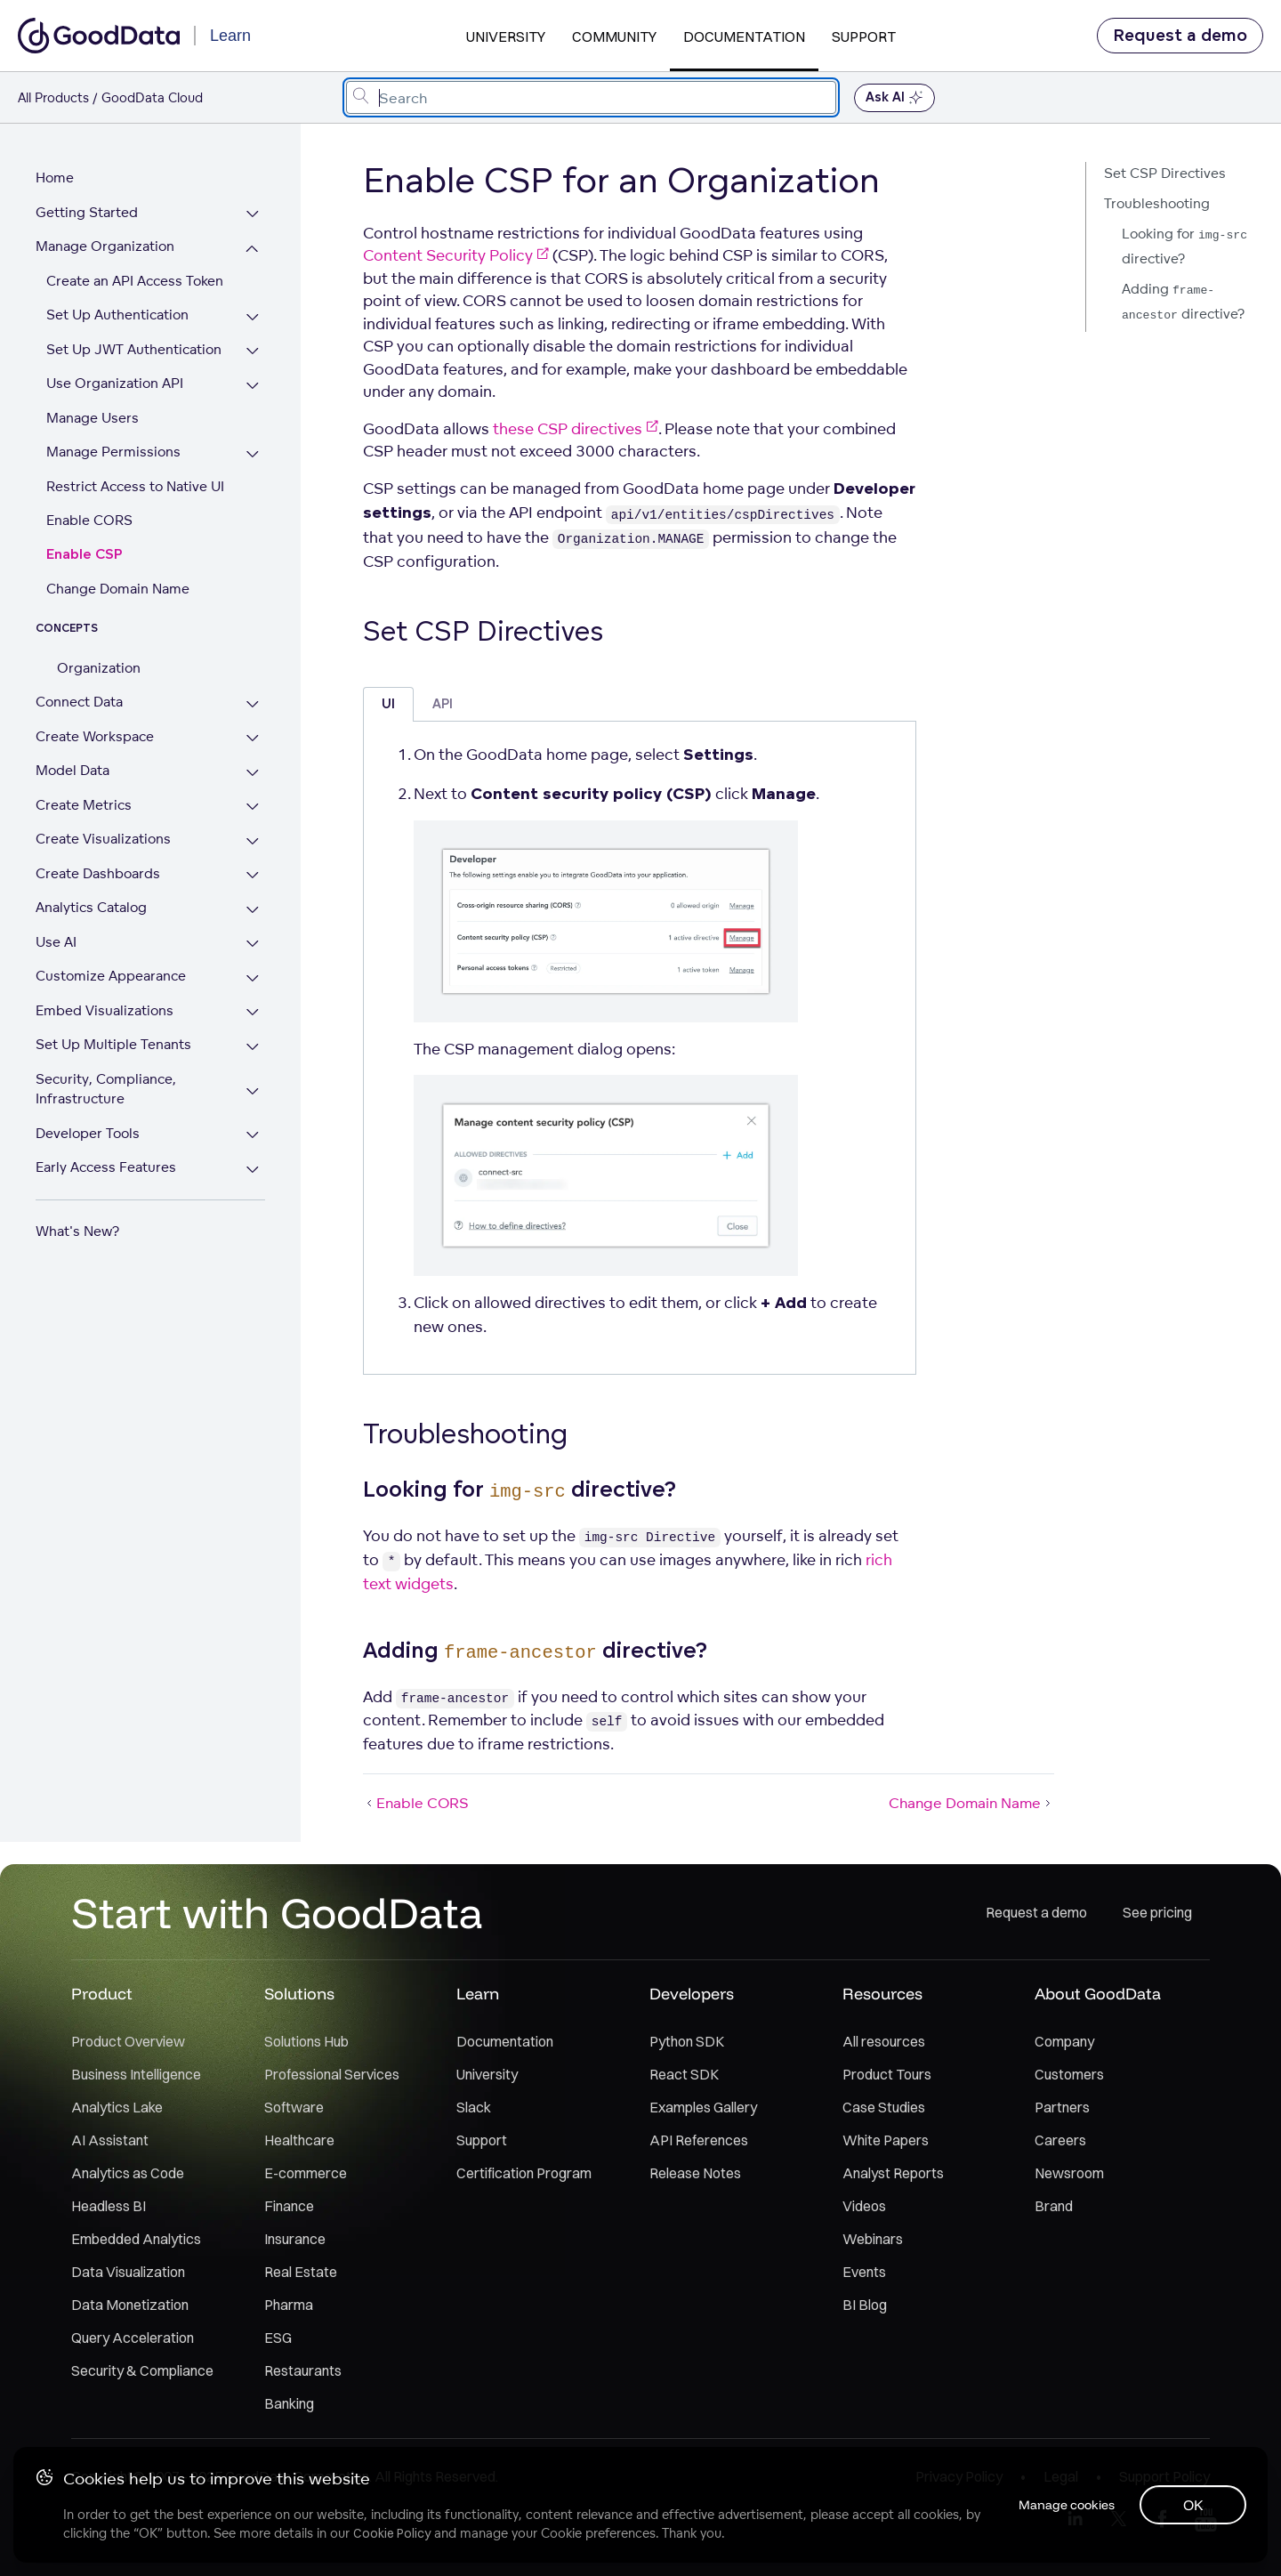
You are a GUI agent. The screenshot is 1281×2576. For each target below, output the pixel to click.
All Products (53, 97)
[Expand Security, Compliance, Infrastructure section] (257, 1091)
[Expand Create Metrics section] (257, 807)
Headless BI (108, 2206)
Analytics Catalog (91, 907)
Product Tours (886, 2074)
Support (864, 36)
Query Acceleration (132, 2337)
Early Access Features (106, 1167)
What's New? (77, 1231)
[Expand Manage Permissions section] (257, 454)
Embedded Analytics (136, 2239)
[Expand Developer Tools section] (257, 1135)
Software (294, 2107)
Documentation (744, 36)
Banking (289, 2403)
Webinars (872, 2239)
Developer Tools (88, 1133)
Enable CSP (84, 554)
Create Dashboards (98, 873)
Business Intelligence (136, 2074)
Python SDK (686, 2041)
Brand (1054, 2206)
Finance (289, 2206)
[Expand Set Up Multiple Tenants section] (257, 1046)
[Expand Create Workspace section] (257, 739)
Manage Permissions (113, 451)
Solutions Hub (306, 2041)
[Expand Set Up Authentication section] (257, 317)
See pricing (1157, 1912)
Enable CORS (89, 520)
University (505, 36)
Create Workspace (95, 736)
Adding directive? (1183, 301)
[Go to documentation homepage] (99, 35)
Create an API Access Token (134, 280)
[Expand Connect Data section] (257, 704)
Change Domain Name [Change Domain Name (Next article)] (971, 1803)
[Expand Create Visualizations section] (257, 841)
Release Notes (695, 2173)
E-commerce (305, 2173)
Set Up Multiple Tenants (113, 1044)
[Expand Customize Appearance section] (257, 978)
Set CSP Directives (1165, 173)
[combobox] (591, 97)
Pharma (288, 2305)
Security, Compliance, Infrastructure (106, 1089)
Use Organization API (114, 383)
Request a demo (1180, 35)
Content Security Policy (456, 255)
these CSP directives (575, 428)
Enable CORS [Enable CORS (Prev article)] (416, 1803)
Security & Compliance (142, 2370)
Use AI (56, 941)
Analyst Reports (893, 2173)
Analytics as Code (127, 2173)
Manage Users (92, 417)
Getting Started (87, 212)
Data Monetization (130, 2305)
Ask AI (894, 98)
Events (864, 2272)
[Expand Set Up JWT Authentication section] (257, 351)
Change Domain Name (117, 588)
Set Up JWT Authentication (134, 349)
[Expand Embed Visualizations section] (257, 1013)
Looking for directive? (1184, 246)
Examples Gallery (703, 2107)
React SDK (684, 2074)
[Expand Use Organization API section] (257, 385)
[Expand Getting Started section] (257, 214)
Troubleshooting (1157, 203)
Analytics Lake (117, 2107)
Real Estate (300, 2272)
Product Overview (128, 2041)
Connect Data (79, 701)
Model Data (72, 770)
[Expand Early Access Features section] (257, 1169)
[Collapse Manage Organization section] (257, 248)
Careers (1060, 2140)
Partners (1062, 2107)
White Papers (885, 2140)
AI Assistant (110, 2140)
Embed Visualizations (104, 1010)
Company (1064, 2041)
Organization (99, 667)
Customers (1069, 2074)
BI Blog (864, 2305)
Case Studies (883, 2107)
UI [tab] (388, 704)
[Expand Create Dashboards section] (257, 876)
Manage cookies (1062, 2504)
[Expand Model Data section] (257, 772)
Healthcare (299, 2140)
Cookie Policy (392, 2532)
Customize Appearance (111, 975)
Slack (473, 2107)
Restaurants (303, 2370)
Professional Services (331, 2074)
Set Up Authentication (117, 314)
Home (55, 177)
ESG (278, 2337)
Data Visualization (128, 2272)
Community (614, 36)
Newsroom (1069, 2173)
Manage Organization (105, 246)
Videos (864, 2206)
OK (1192, 2504)
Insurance (295, 2239)
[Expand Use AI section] (257, 944)
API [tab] (442, 704)
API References (698, 2140)
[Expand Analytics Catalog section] (257, 909)
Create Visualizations (103, 838)
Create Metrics (84, 804)
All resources (883, 2041)
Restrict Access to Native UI (135, 486)
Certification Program (524, 2173)
